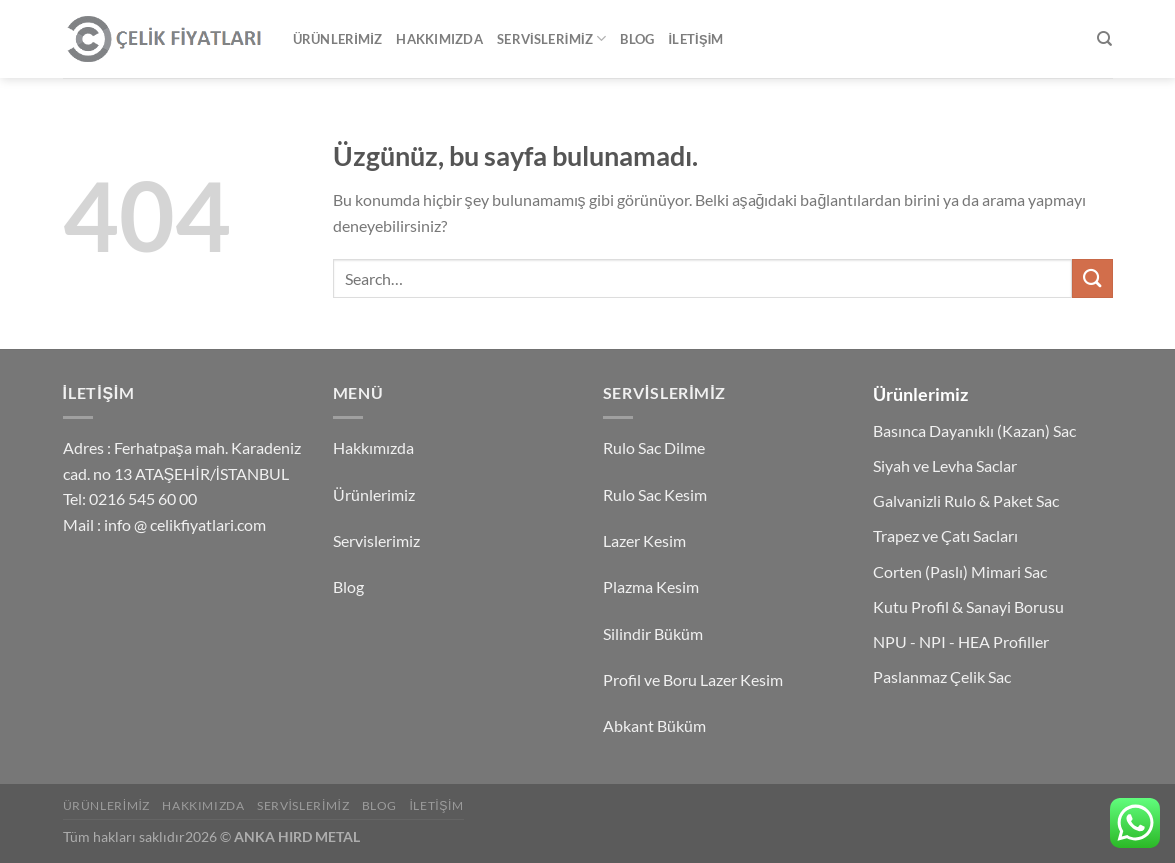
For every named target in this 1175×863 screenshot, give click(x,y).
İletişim (695, 39)
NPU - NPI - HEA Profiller (961, 641)
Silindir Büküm (653, 633)
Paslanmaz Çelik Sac (942, 676)
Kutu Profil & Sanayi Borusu (968, 606)
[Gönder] (1092, 278)
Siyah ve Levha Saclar (945, 465)
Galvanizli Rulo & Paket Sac (966, 500)
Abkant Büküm (654, 725)
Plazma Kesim (651, 586)
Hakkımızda (439, 39)
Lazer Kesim (644, 540)
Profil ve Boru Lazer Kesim (693, 679)
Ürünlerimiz (338, 39)
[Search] (1104, 39)
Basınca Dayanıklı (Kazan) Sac (974, 430)
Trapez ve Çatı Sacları (945, 535)
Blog (637, 39)
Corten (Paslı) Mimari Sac (960, 571)
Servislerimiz (551, 38)
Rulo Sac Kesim (655, 494)
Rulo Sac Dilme (654, 447)
